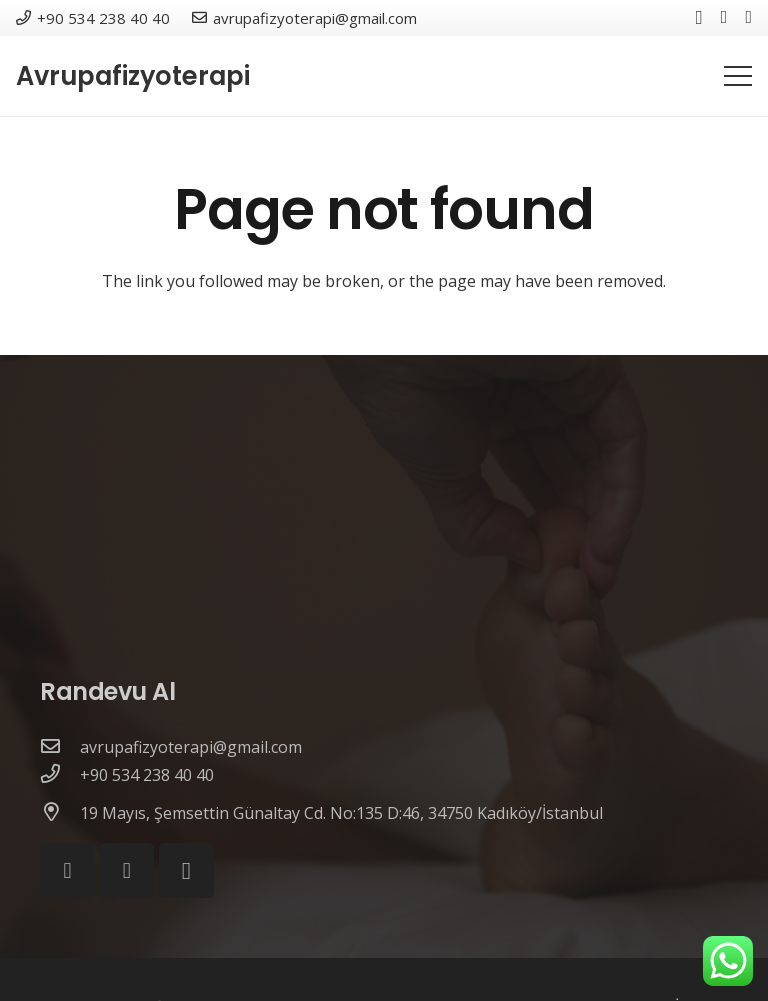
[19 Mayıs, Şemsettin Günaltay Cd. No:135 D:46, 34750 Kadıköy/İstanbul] (60, 813)
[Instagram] (699, 18)
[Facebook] (724, 17)
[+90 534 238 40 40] (60, 775)
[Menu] (738, 76)
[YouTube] (748, 17)
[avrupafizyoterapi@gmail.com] (60, 747)
